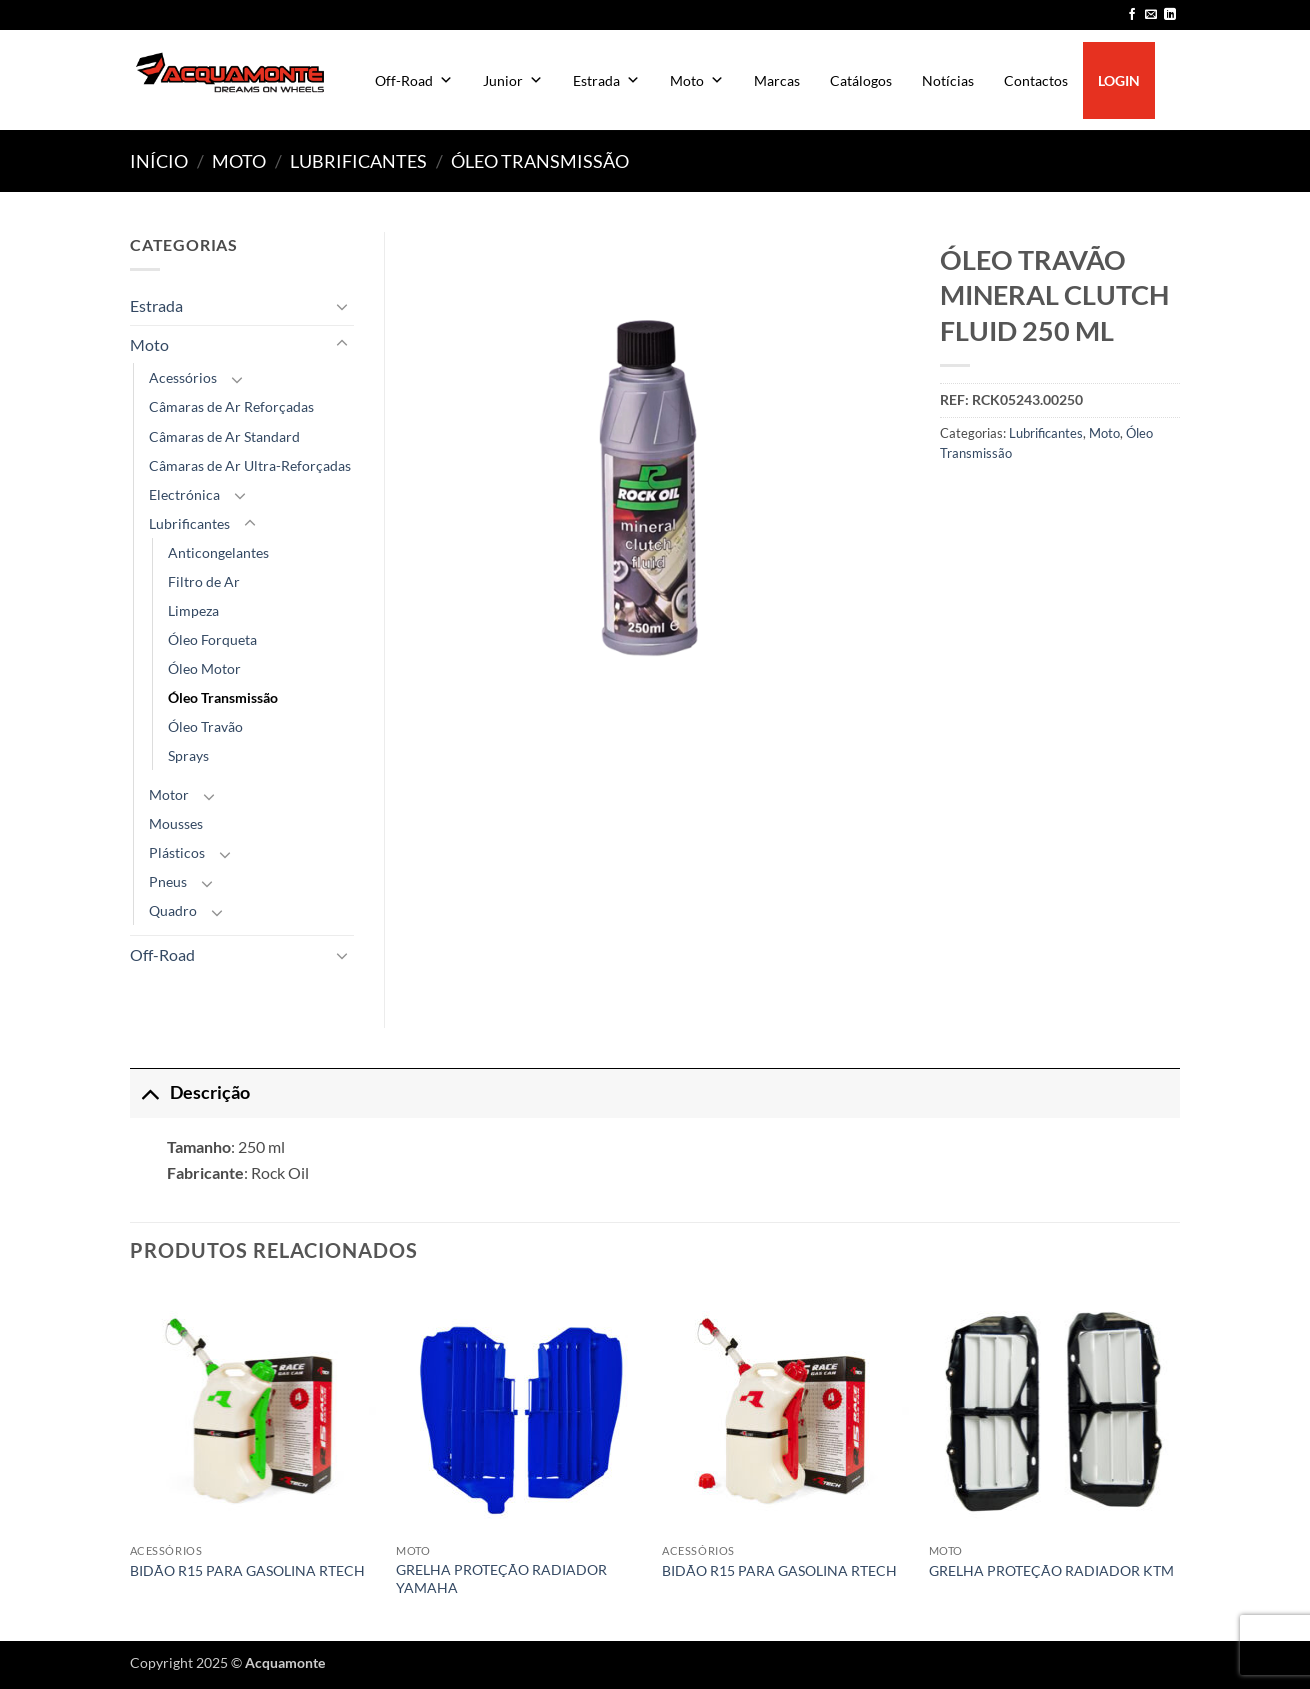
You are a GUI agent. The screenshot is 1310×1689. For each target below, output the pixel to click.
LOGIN (1119, 80)
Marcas (777, 80)
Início (159, 161)
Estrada (606, 80)
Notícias (948, 80)
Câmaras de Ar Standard (224, 436)
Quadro (173, 910)
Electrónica (184, 494)
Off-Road (414, 80)
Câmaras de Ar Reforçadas (231, 406)
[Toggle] (342, 306)
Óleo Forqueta (212, 639)
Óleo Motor (204, 668)
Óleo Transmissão (540, 161)
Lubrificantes (358, 161)
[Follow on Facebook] (1132, 15)
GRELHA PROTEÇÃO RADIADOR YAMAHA (501, 1579)
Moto (697, 80)
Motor (169, 794)
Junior (513, 80)
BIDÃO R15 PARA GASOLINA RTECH (247, 1570)
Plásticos (177, 852)
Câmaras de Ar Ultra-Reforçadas (250, 465)
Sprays (188, 755)
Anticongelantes (218, 552)
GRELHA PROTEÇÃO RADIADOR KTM (1051, 1570)
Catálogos (861, 80)
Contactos (1036, 80)
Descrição (190, 1092)
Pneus (168, 881)
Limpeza (193, 610)
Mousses (176, 823)
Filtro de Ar (204, 581)
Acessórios (183, 377)
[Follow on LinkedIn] (1170, 15)
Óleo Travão (205, 726)
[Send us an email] (1151, 15)
